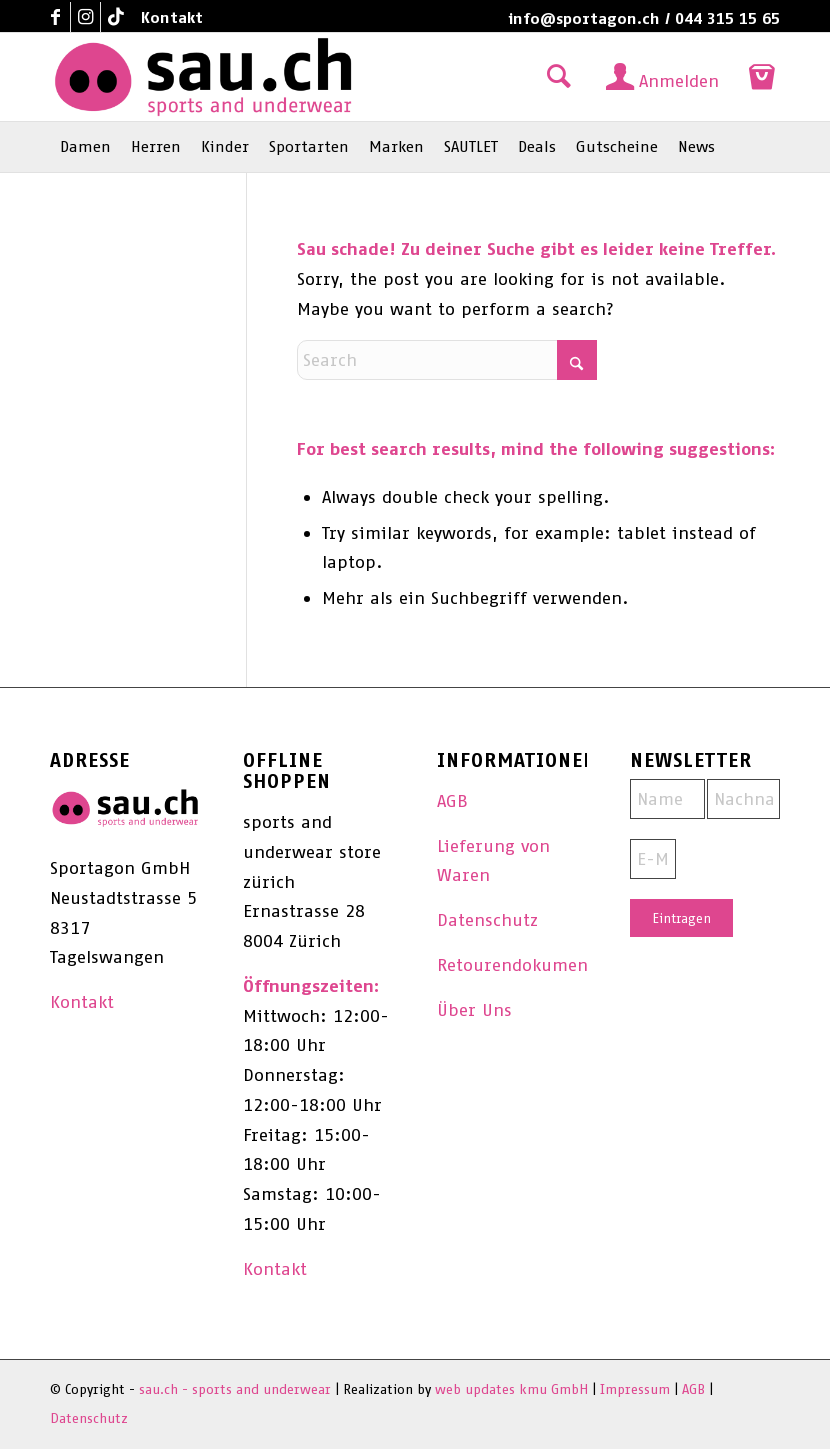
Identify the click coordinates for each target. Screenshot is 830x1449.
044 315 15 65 (727, 18)
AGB (452, 801)
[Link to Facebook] (55, 17)
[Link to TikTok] (116, 17)
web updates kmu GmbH (511, 1389)
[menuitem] (167, 18)
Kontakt (172, 17)
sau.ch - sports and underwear (235, 1389)
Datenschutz (487, 920)
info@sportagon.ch (584, 18)
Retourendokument (516, 965)
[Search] (447, 360)
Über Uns (474, 1010)
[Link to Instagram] (85, 17)
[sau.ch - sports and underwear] (203, 77)
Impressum (635, 1389)
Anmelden (679, 81)
